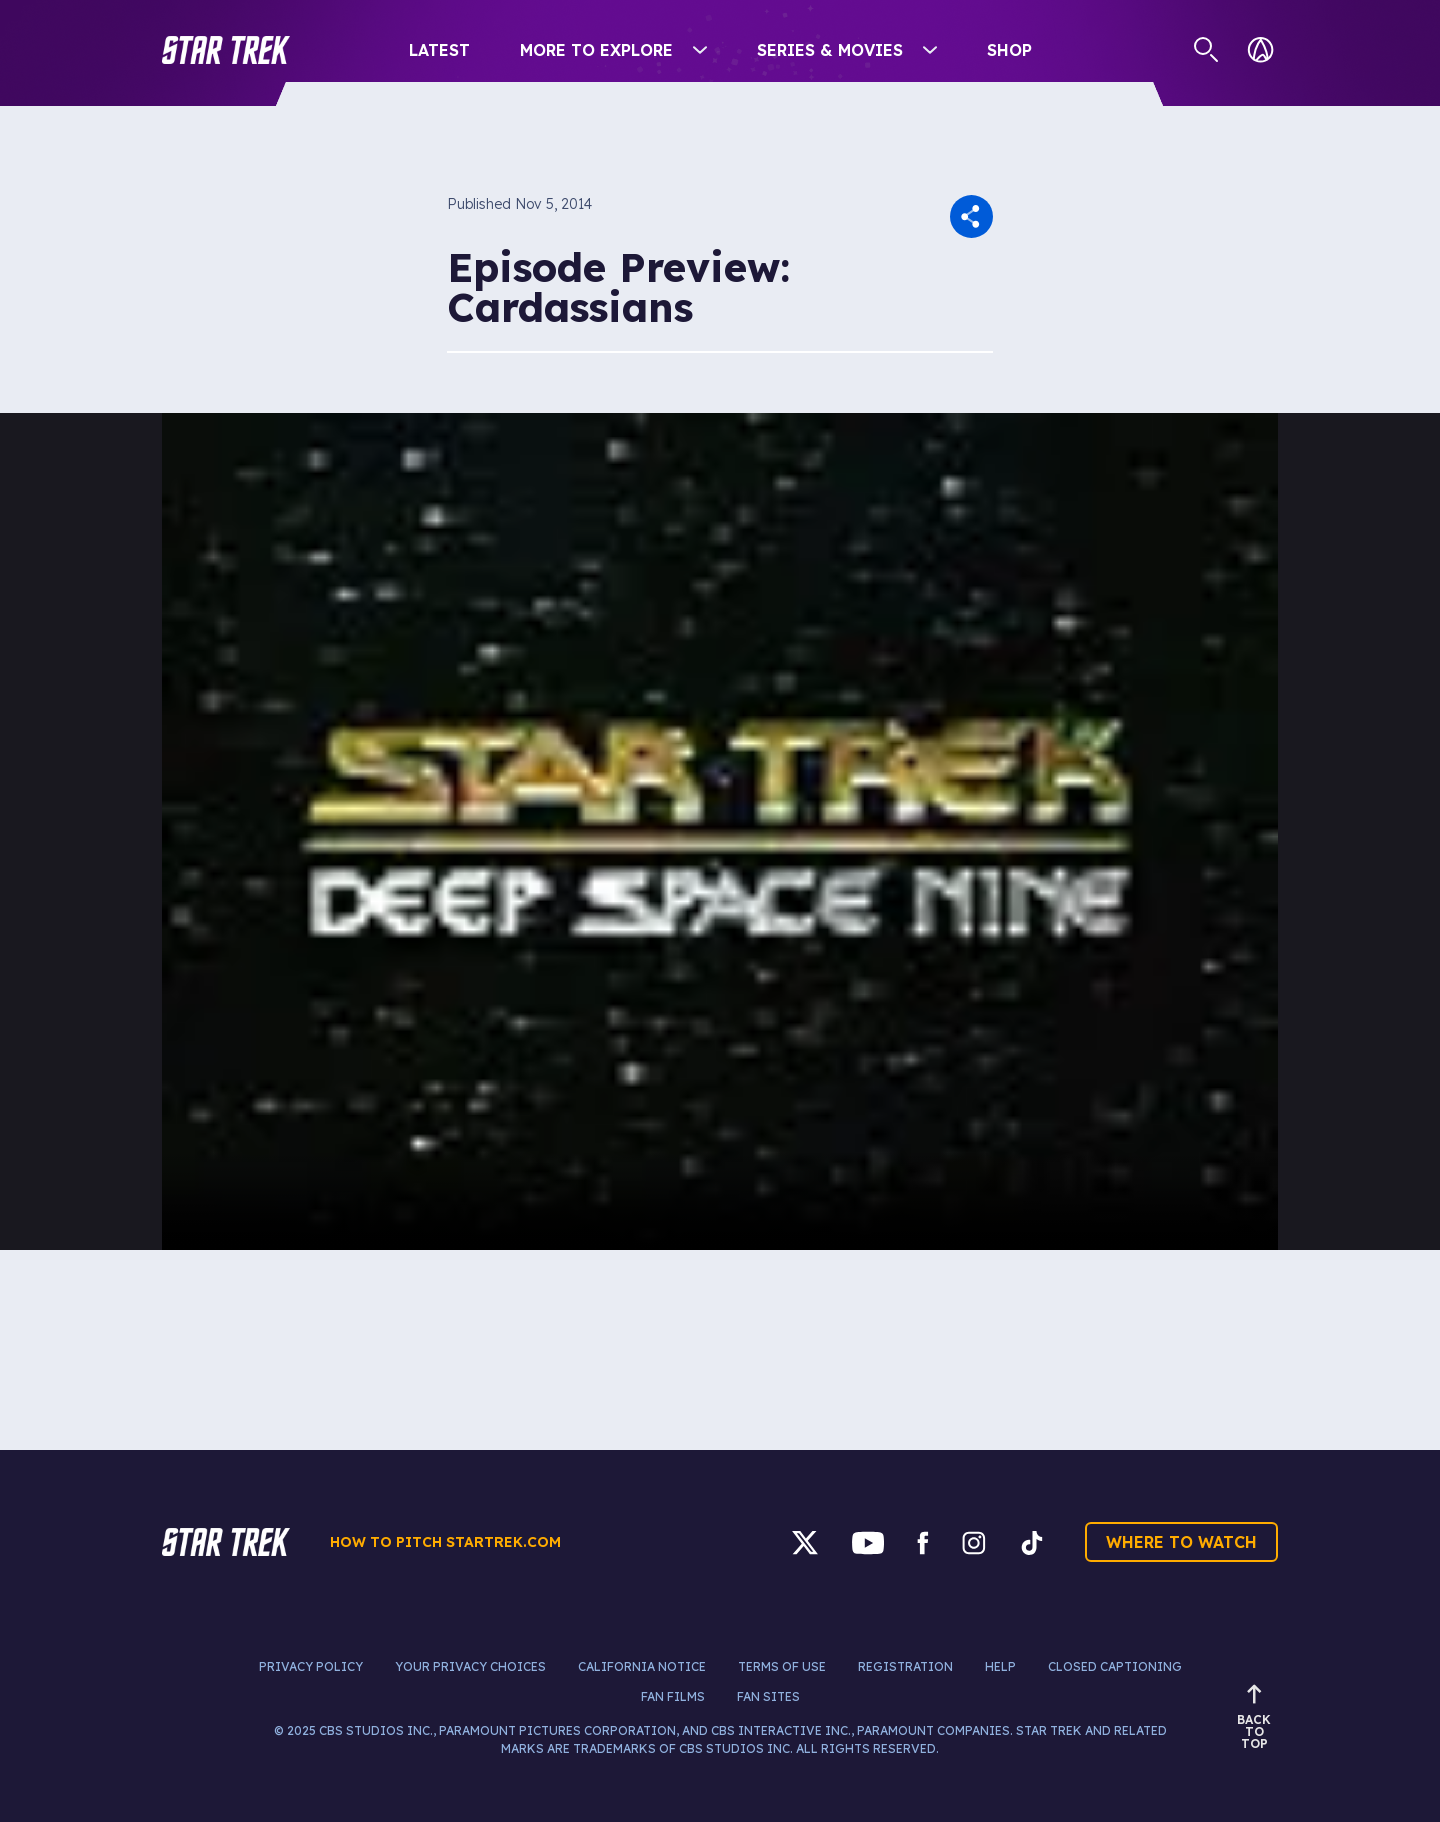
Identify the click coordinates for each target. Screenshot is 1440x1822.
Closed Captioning (1115, 1666)
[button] (226, 50)
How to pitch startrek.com (445, 1542)
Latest (439, 50)
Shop (1009, 50)
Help (1000, 1666)
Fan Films (673, 1696)
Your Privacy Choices (470, 1666)
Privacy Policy (311, 1666)
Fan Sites (768, 1696)
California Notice (642, 1666)
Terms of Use (782, 1666)
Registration (905, 1666)
